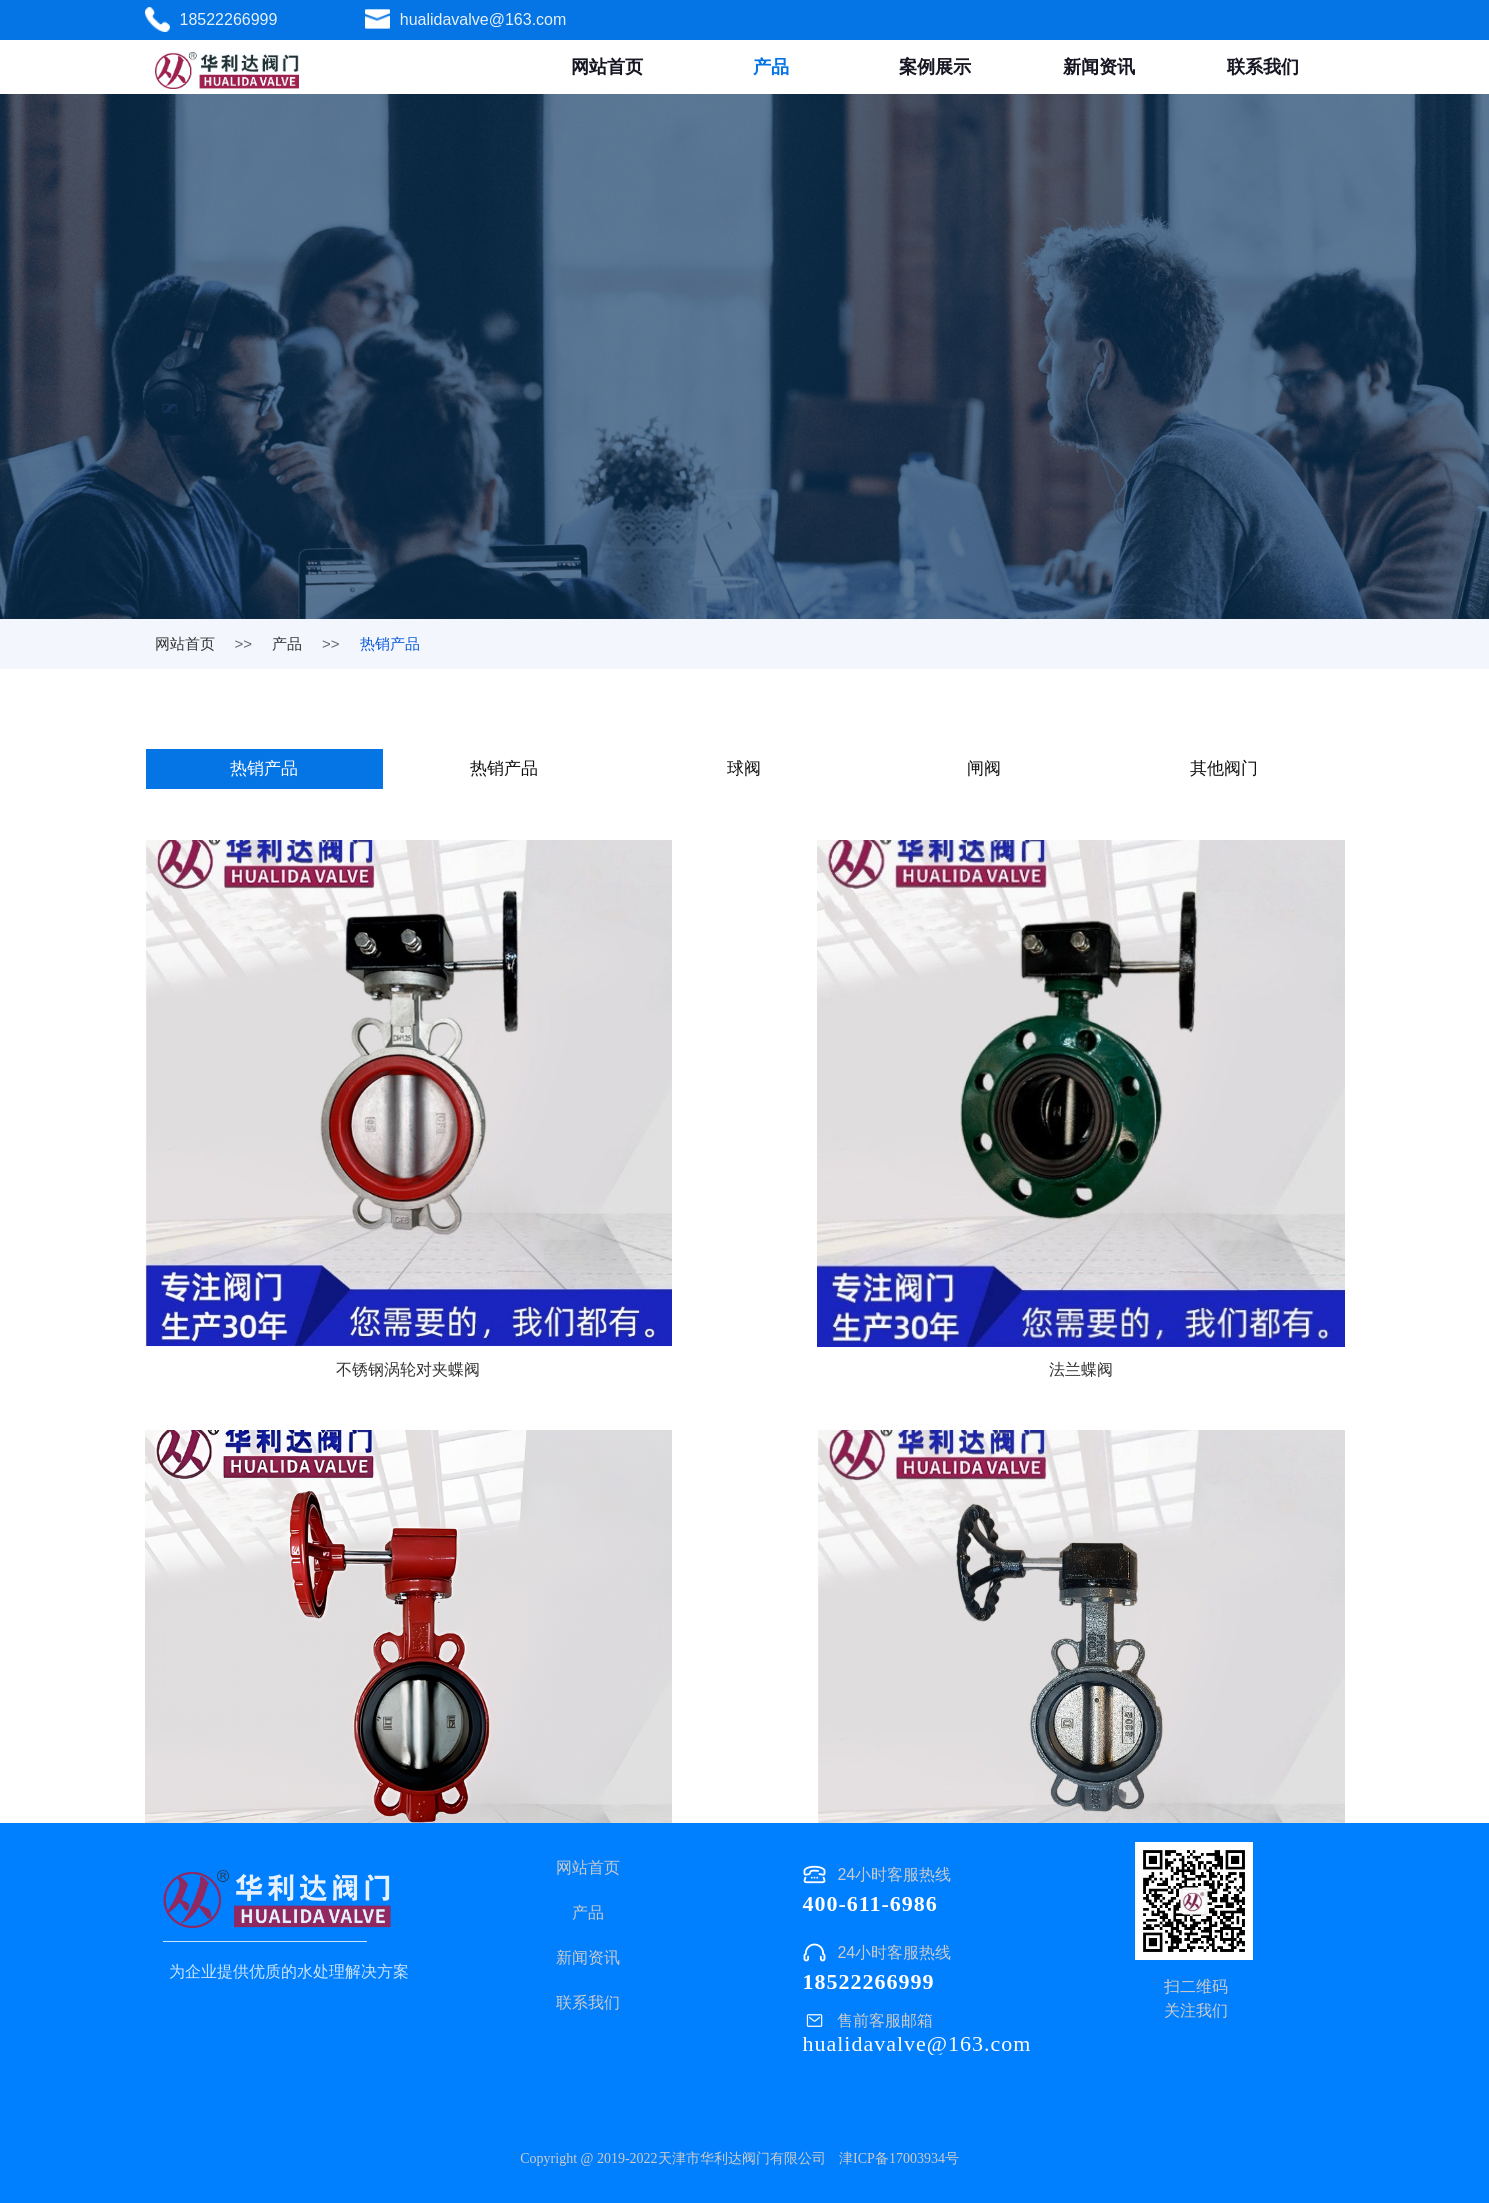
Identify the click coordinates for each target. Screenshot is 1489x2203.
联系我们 (1263, 67)
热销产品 (266, 771)
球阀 (746, 771)
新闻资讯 (1099, 67)
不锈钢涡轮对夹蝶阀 (337, 1228)
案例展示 (935, 67)
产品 (771, 67)
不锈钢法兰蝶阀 (1153, 1671)
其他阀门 (1226, 771)
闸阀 (986, 771)
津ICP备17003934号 (899, 2158)
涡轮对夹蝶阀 (1153, 1228)
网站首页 (607, 67)
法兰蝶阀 (745, 1228)
